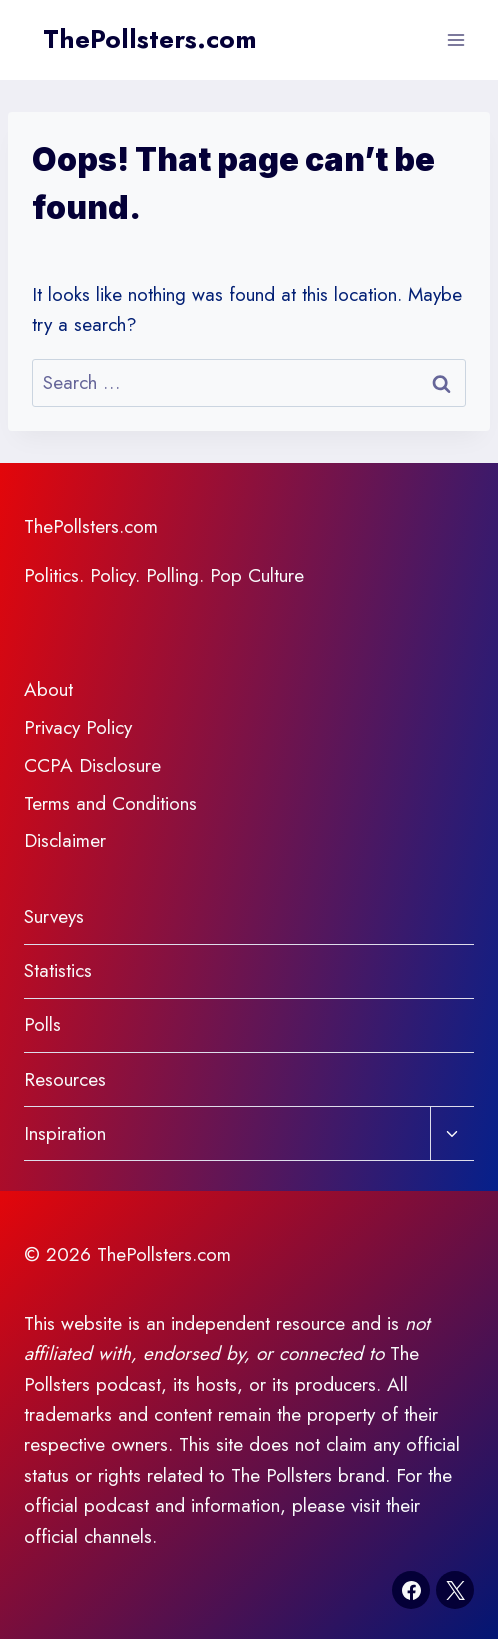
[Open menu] (455, 39)
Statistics (58, 970)
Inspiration (65, 1133)
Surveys (54, 916)
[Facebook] (411, 1590)
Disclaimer (65, 840)
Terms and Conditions (110, 803)
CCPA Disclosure (92, 765)
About (48, 689)
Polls (42, 1024)
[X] (455, 1590)
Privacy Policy (78, 727)
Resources (65, 1079)
